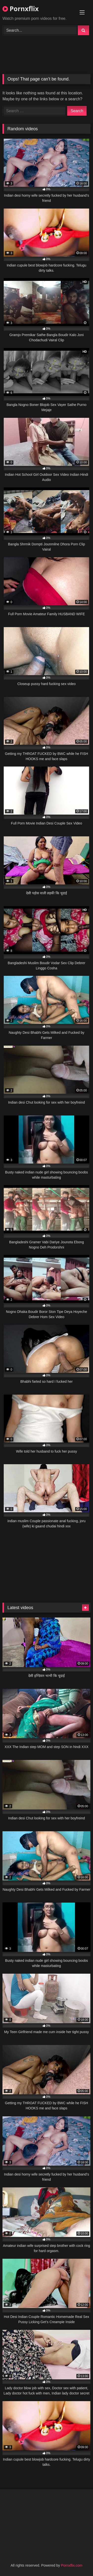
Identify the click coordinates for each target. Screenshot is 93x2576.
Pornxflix (20, 8)
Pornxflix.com (71, 2565)
